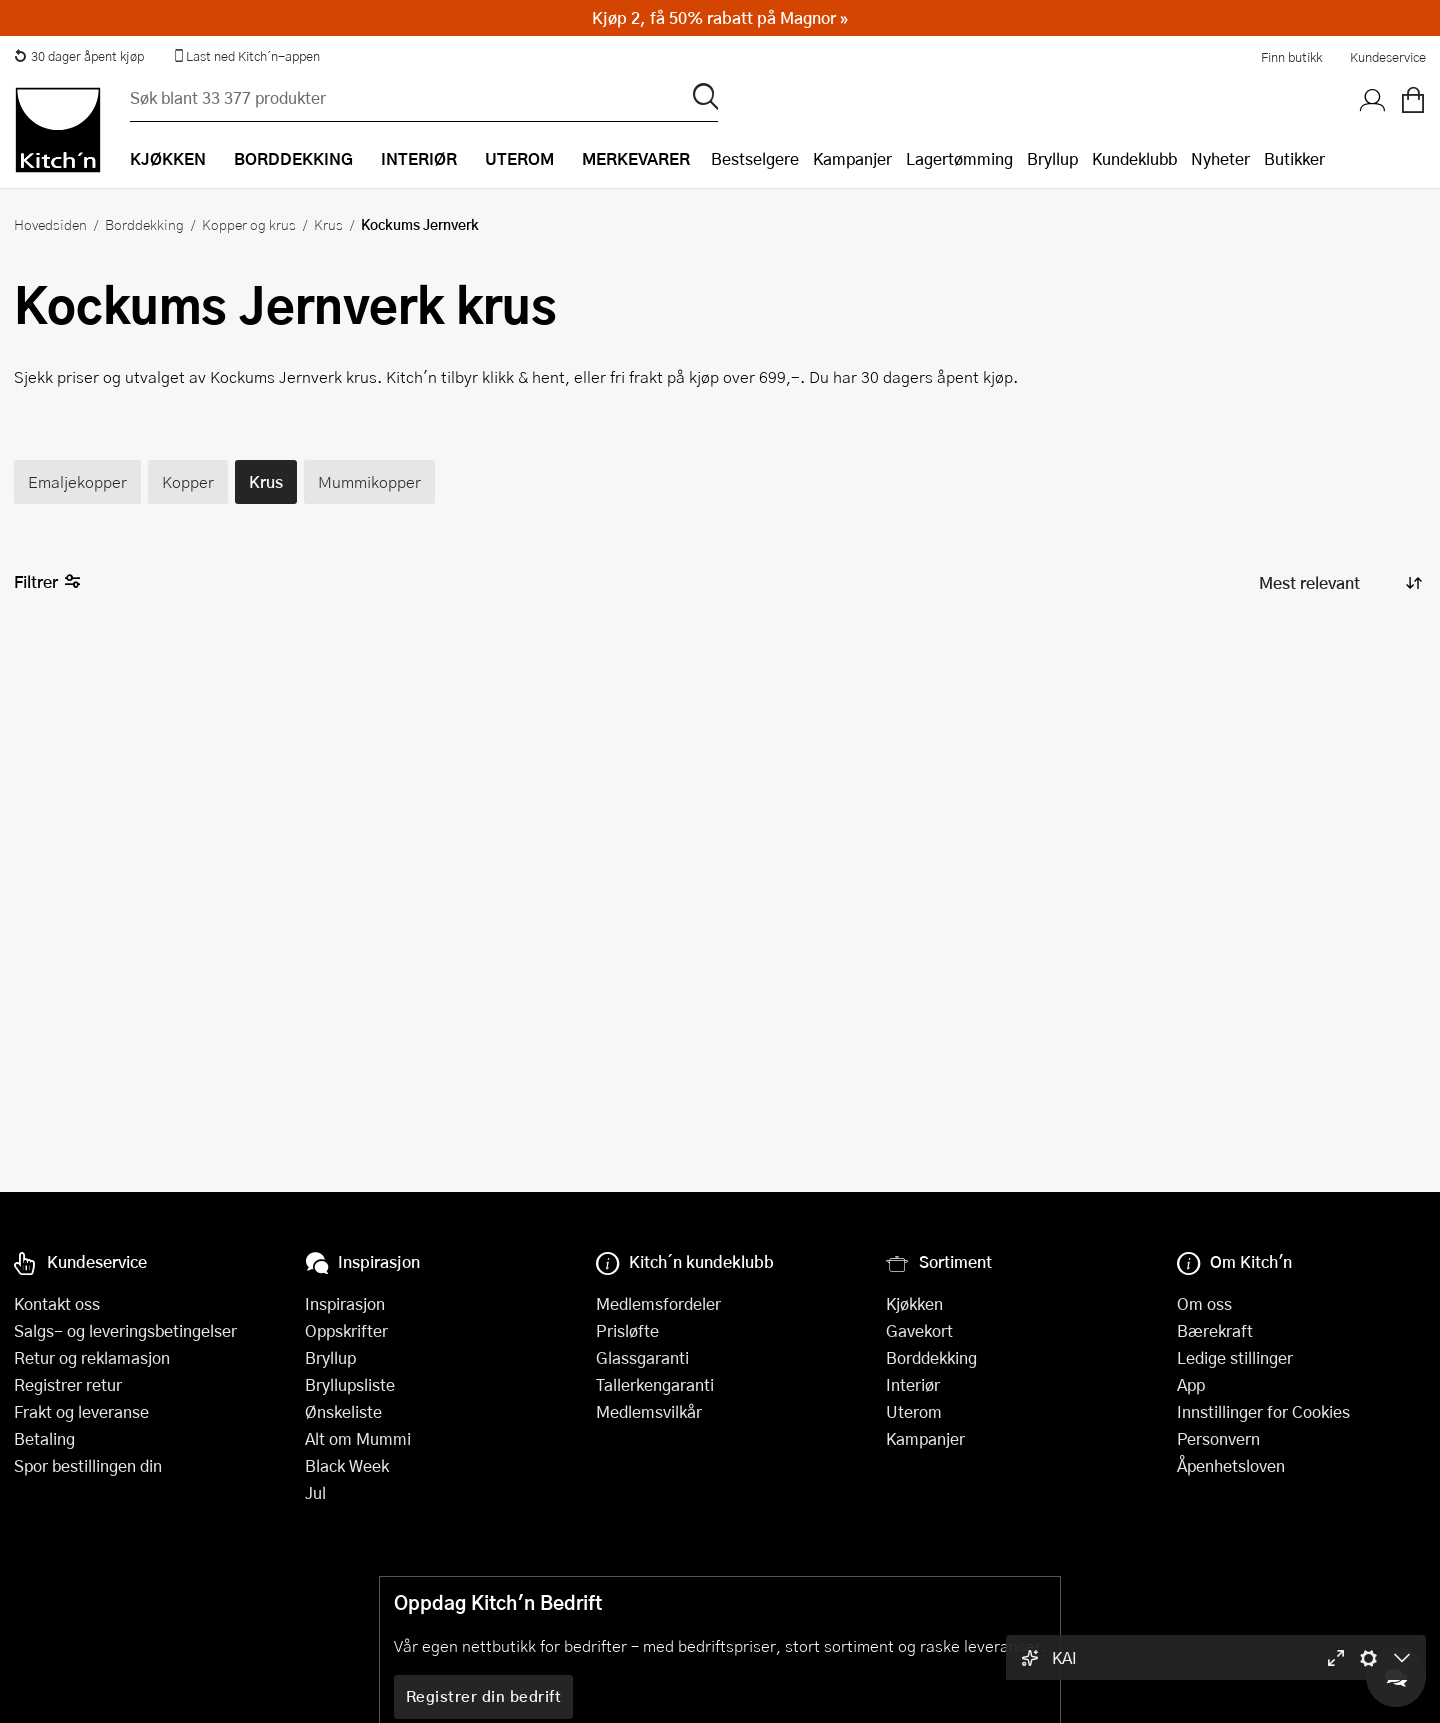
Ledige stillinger (1235, 1357)
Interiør (913, 1384)
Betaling (44, 1438)
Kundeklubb (1134, 158)
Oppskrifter (346, 1330)
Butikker (1294, 158)
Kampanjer (852, 158)
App (1191, 1384)
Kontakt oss (57, 1303)
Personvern (1218, 1438)
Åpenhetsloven (1231, 1465)
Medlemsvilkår (649, 1411)
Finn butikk (1291, 57)
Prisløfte (627, 1330)
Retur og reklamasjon (92, 1357)
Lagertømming (959, 158)
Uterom (914, 1411)
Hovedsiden (50, 224)
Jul (315, 1492)
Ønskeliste (343, 1411)
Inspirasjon (345, 1303)
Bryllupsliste (350, 1384)
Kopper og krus (249, 224)
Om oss (1204, 1303)
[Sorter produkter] (1339, 582)
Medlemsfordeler (658, 1303)
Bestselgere (755, 158)
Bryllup (1052, 158)
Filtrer (47, 582)
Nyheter (1220, 158)
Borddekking (144, 224)
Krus (328, 224)
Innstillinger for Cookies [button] (1263, 1411)
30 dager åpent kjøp (79, 56)
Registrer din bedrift (484, 1696)
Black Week (347, 1465)
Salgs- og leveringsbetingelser (125, 1330)
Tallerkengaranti (655, 1384)
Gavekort (919, 1330)
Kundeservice (1388, 57)
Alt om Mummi (358, 1438)
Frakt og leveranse (81, 1411)
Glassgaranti (642, 1357)
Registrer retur (68, 1384)
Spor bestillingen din (88, 1465)
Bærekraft (1215, 1330)
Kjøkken (914, 1303)
